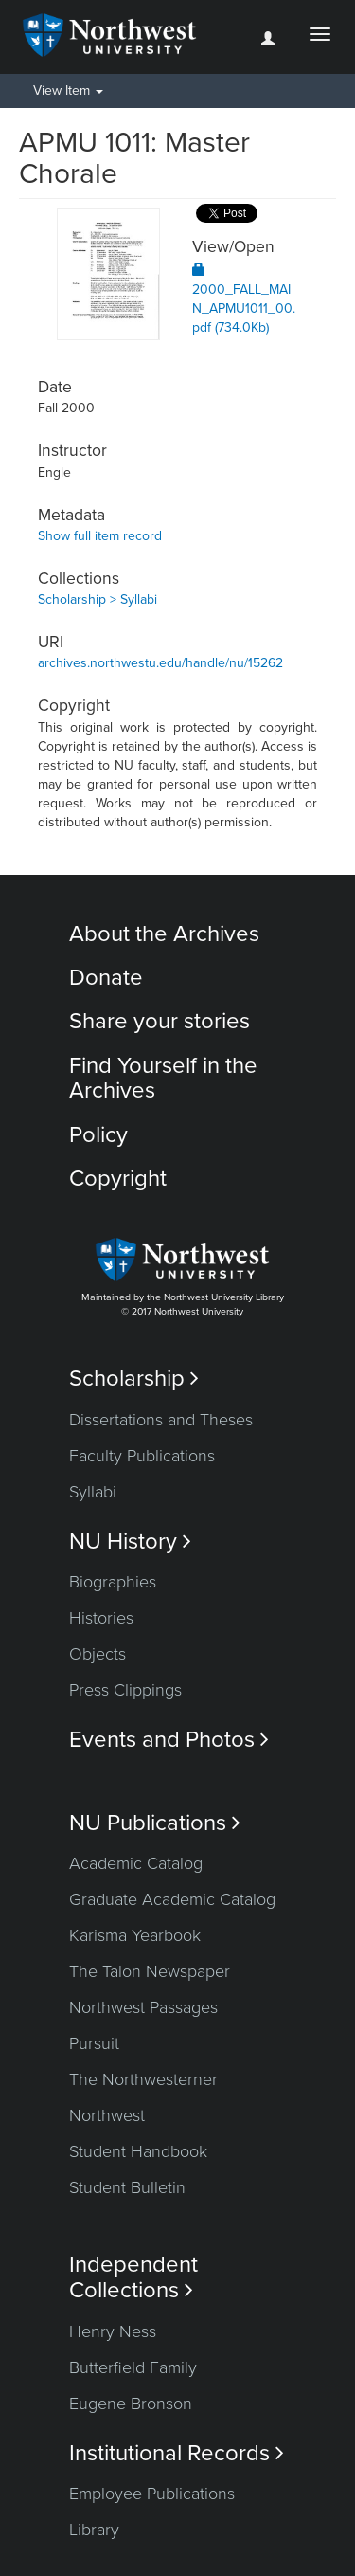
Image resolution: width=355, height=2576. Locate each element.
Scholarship (134, 1378)
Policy (98, 1135)
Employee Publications (152, 2493)
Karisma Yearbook (135, 1935)
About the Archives (164, 934)
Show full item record (100, 536)
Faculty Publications (142, 1455)
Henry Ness (112, 2331)
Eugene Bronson (130, 2403)
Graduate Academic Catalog (172, 1899)
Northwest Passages (143, 2007)
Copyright (118, 1178)
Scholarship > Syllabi (97, 599)
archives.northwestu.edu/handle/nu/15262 (160, 663)
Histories (101, 1617)
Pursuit (94, 2043)
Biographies (112, 1581)
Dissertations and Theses (161, 1419)
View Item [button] (68, 90)
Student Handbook (138, 2151)
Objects (97, 1653)
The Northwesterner (143, 2079)
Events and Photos (169, 1739)
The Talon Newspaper (149, 1971)
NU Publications (154, 1823)
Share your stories (159, 1021)
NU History (130, 1541)
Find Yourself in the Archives (163, 1078)
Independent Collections (133, 2277)
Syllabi (92, 1491)
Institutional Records (176, 2453)
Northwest (107, 2115)
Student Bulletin (127, 2187)
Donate (106, 977)
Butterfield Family (133, 2367)
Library (94, 2529)
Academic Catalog (136, 1863)
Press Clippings (125, 1689)
